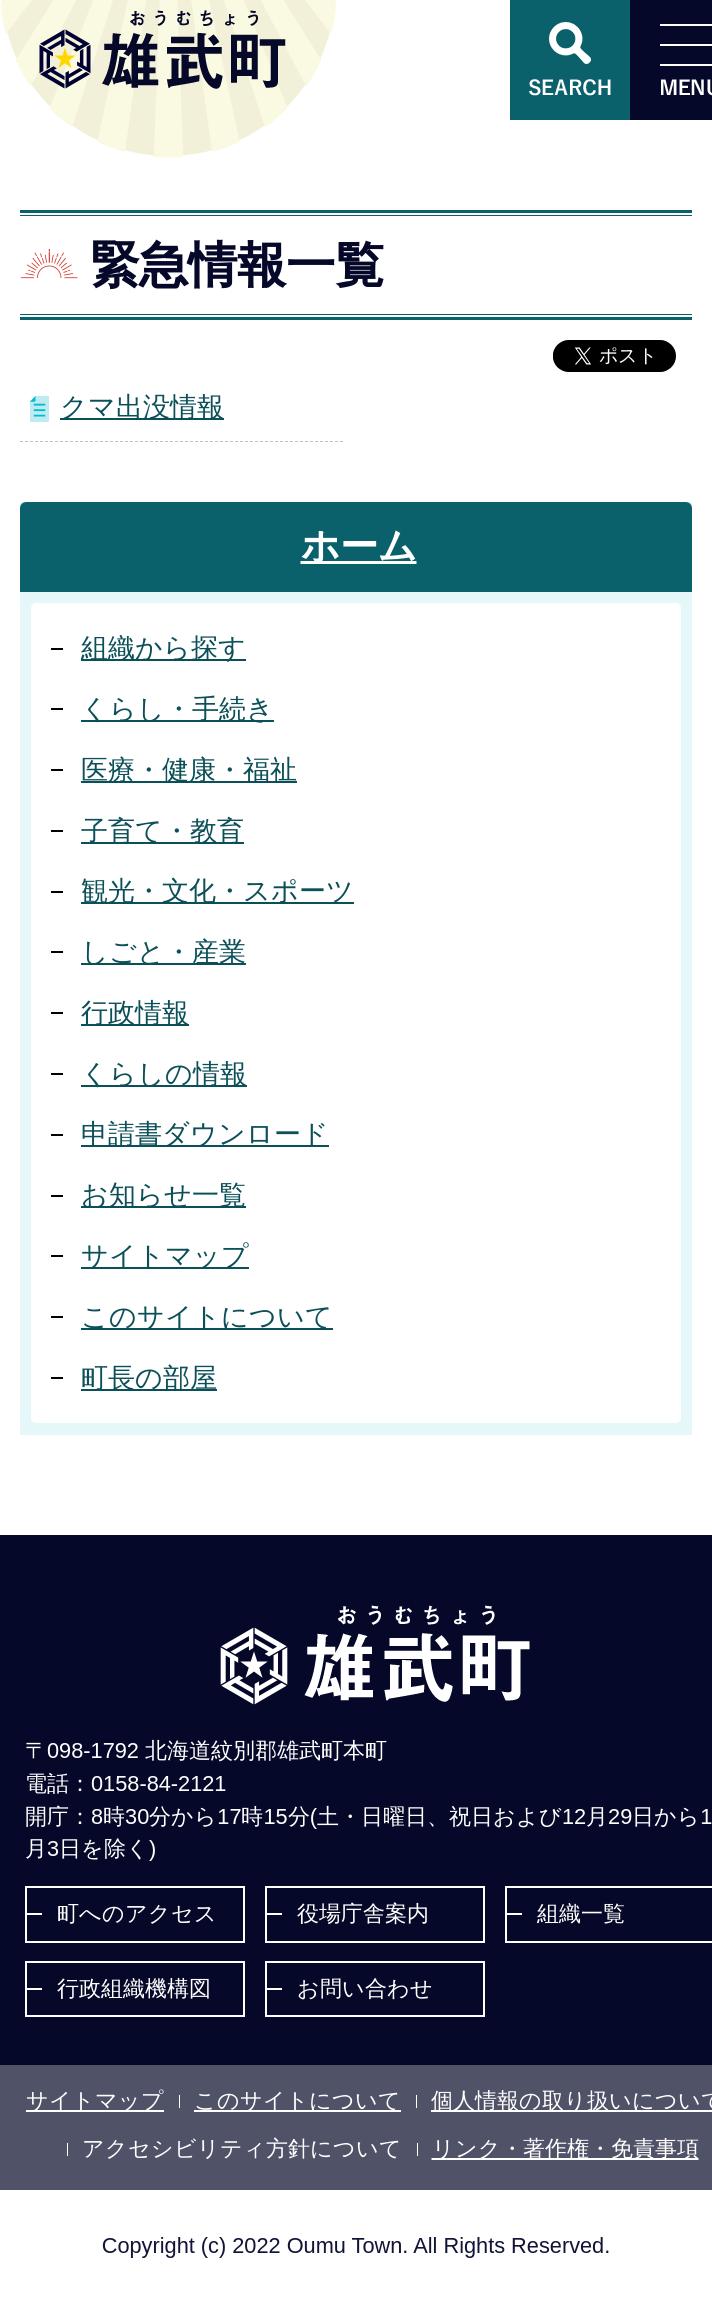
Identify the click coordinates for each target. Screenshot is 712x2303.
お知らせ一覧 (163, 1194)
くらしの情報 (164, 1073)
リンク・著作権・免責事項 (565, 2148)
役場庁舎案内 (363, 1913)
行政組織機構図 (134, 1988)
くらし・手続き (177, 708)
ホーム (359, 546)
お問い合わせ (365, 1988)
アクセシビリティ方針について (242, 2148)
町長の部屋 (149, 1377)
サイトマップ (165, 1255)
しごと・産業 (163, 951)
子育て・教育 (162, 830)
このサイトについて (207, 1316)
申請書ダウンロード (205, 1133)
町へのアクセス (137, 1913)
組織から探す (163, 647)
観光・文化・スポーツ (217, 890)
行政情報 (135, 1012)
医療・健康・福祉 (189, 769)
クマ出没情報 (142, 406)
